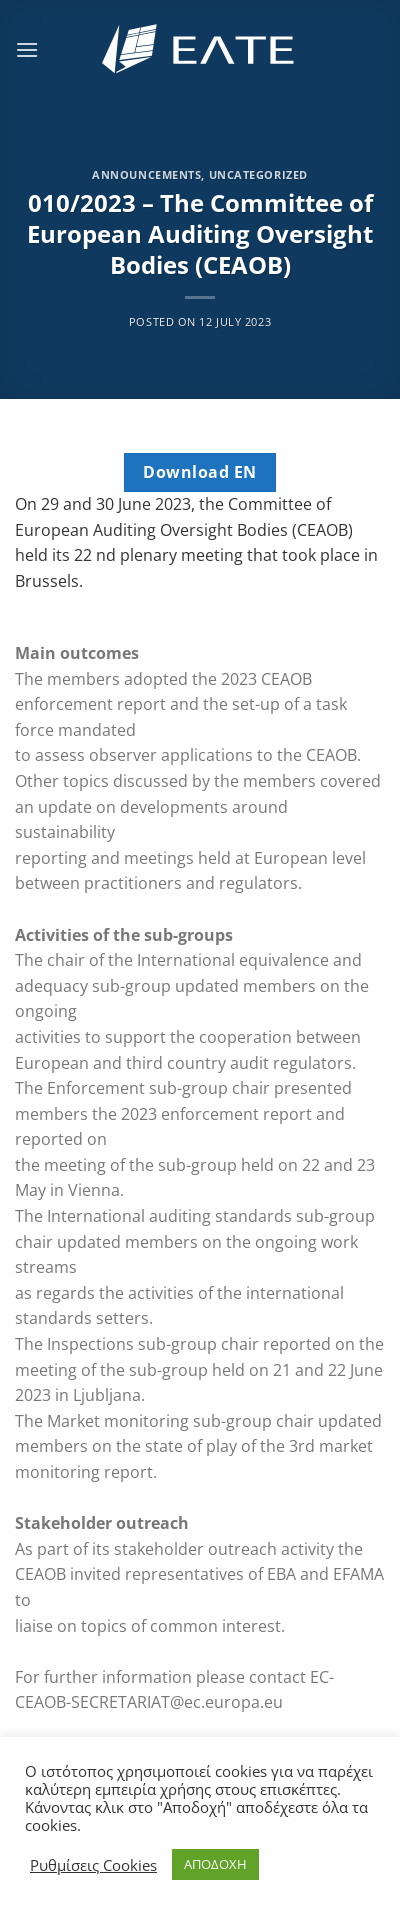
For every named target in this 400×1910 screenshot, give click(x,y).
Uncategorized (258, 174)
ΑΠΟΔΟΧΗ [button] (215, 1864)
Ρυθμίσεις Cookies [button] (93, 1865)
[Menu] (27, 49)
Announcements (146, 174)
